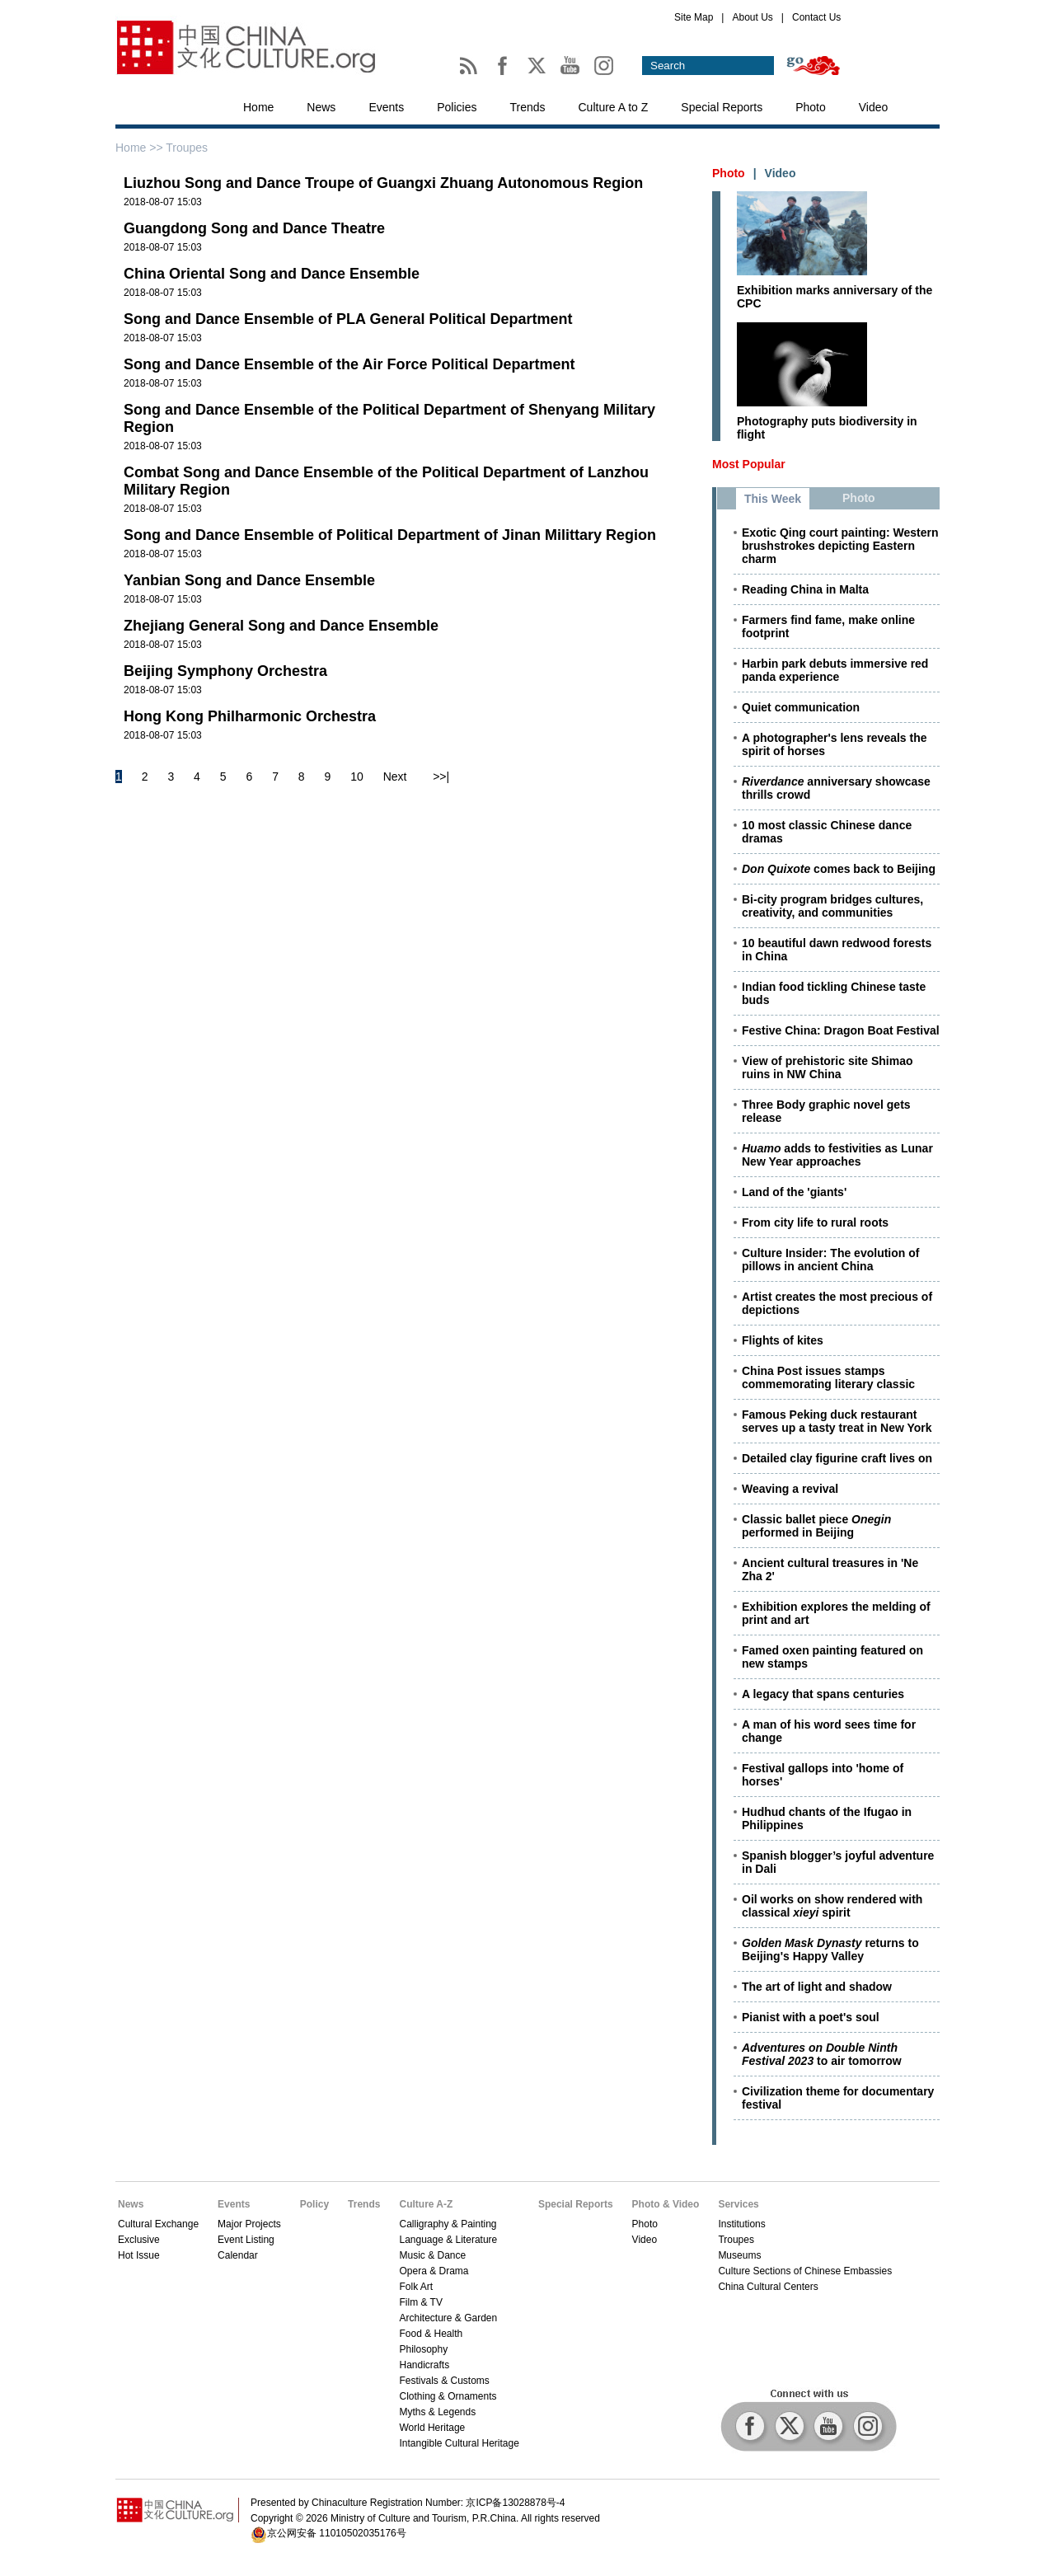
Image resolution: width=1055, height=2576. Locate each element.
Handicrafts (424, 2365)
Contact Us (816, 17)
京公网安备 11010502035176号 (336, 2533)
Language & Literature (448, 2239)
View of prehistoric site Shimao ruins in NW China (827, 1067)
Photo (810, 107)
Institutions (741, 2224)
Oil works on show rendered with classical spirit (832, 1906)
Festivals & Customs (444, 2380)
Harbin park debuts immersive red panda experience (835, 670)
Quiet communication (801, 707)
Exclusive (139, 2239)
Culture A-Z (425, 2204)
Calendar (238, 2255)
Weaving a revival (790, 1488)
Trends (527, 107)
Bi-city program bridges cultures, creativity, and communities (832, 906)
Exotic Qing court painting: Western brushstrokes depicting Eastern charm (840, 545)
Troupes (736, 2239)
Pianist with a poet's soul (810, 2017)
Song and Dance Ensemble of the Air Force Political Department (349, 364)
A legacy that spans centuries (823, 1694)
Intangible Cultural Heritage (458, 2443)
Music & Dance (432, 2255)
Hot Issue (139, 2255)
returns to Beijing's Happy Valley (830, 1949)
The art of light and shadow (817, 1986)
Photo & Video (666, 2204)
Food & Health (430, 2333)
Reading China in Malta (805, 589)
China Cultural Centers (768, 2286)
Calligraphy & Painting (447, 2224)
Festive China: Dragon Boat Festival (841, 1030)
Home (258, 107)
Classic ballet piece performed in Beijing (816, 1526)
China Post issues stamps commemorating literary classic (828, 1377)
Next (395, 776)
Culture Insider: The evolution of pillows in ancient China (830, 1259)
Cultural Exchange (158, 2224)
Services (738, 2204)
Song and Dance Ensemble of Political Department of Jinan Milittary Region (390, 535)
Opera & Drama (433, 2271)
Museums (739, 2255)
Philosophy (423, 2349)
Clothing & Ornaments (447, 2396)
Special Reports (721, 107)
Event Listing (246, 2239)
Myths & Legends (437, 2412)
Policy (314, 2204)
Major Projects (249, 2224)
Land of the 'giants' (794, 1192)
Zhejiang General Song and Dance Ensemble (281, 625)
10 (356, 776)
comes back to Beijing (838, 868)
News (321, 107)
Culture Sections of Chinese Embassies (805, 2271)
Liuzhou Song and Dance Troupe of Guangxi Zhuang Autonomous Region (383, 183)
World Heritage (432, 2427)
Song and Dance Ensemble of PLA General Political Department (348, 319)
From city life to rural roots (815, 1222)
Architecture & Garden (448, 2318)
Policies (456, 107)
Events (386, 107)
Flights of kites (782, 1340)
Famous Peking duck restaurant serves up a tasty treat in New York (837, 1421)
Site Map (693, 17)
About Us (752, 17)
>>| (441, 776)
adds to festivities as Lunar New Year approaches (837, 1155)
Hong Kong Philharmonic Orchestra (250, 716)
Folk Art (416, 2286)
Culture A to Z (614, 107)
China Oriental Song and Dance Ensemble (272, 273)
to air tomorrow (822, 2054)
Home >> (140, 147)
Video (874, 107)
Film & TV (420, 2302)
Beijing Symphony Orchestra (225, 671)
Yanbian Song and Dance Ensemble (249, 580)
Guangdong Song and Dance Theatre (254, 228)
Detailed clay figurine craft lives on (837, 1458)
